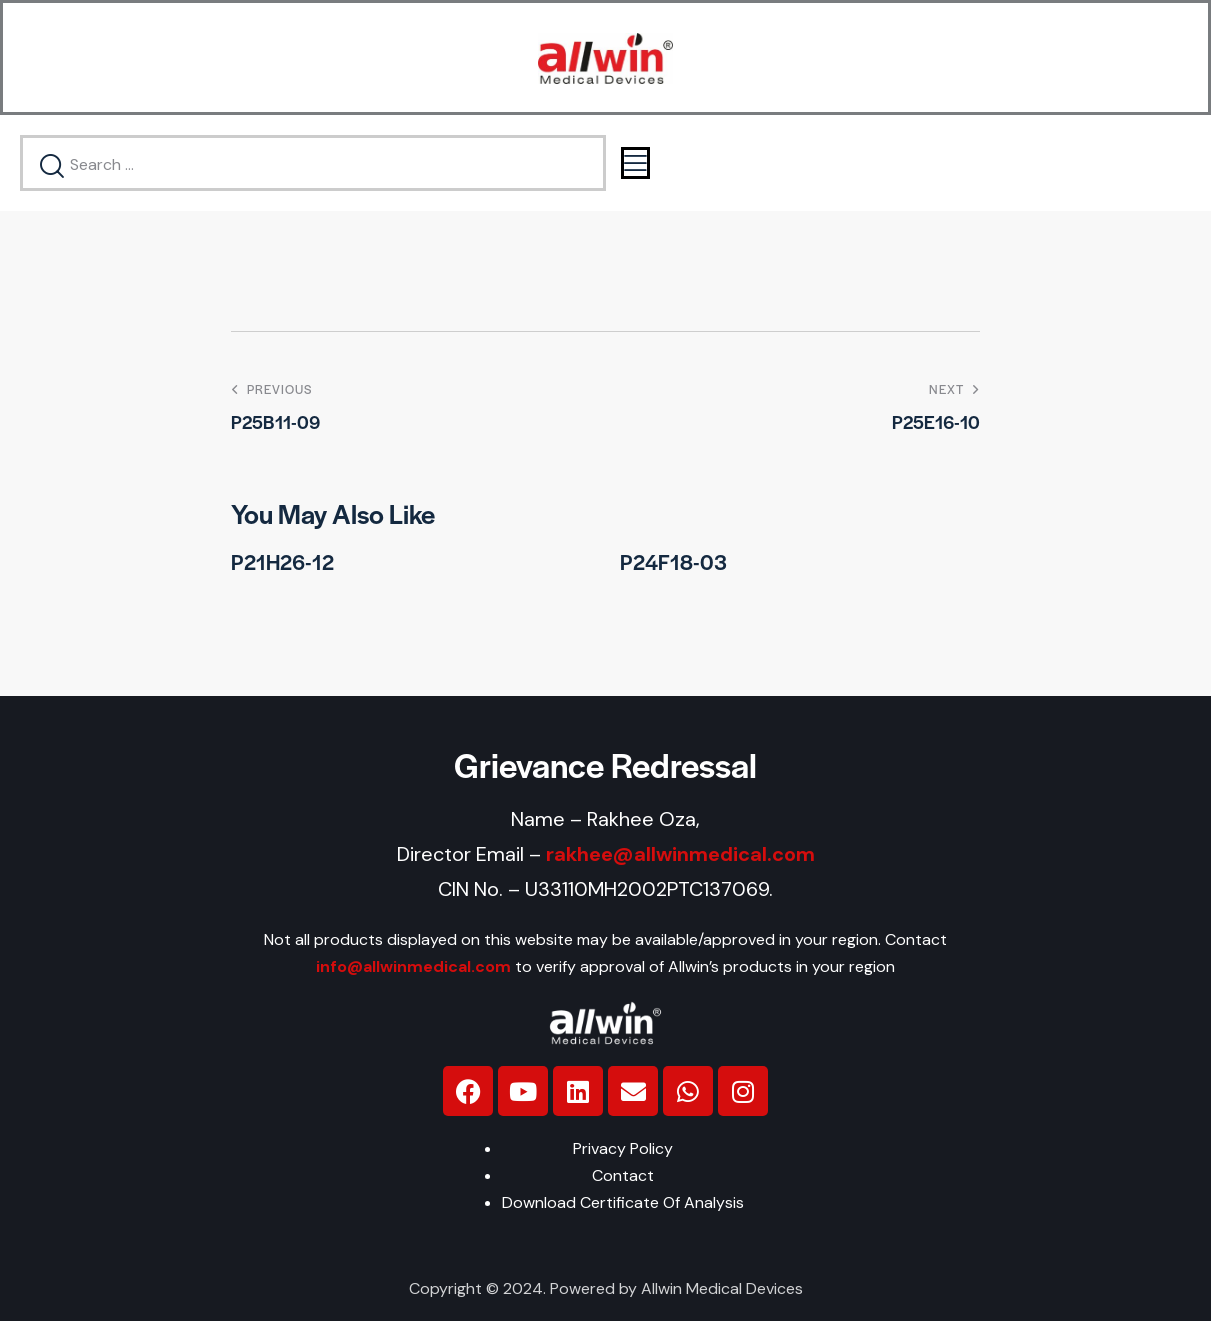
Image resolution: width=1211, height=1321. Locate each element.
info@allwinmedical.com (413, 966)
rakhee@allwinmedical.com (680, 854)
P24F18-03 (673, 562)
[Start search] (53, 166)
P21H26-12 (282, 562)
